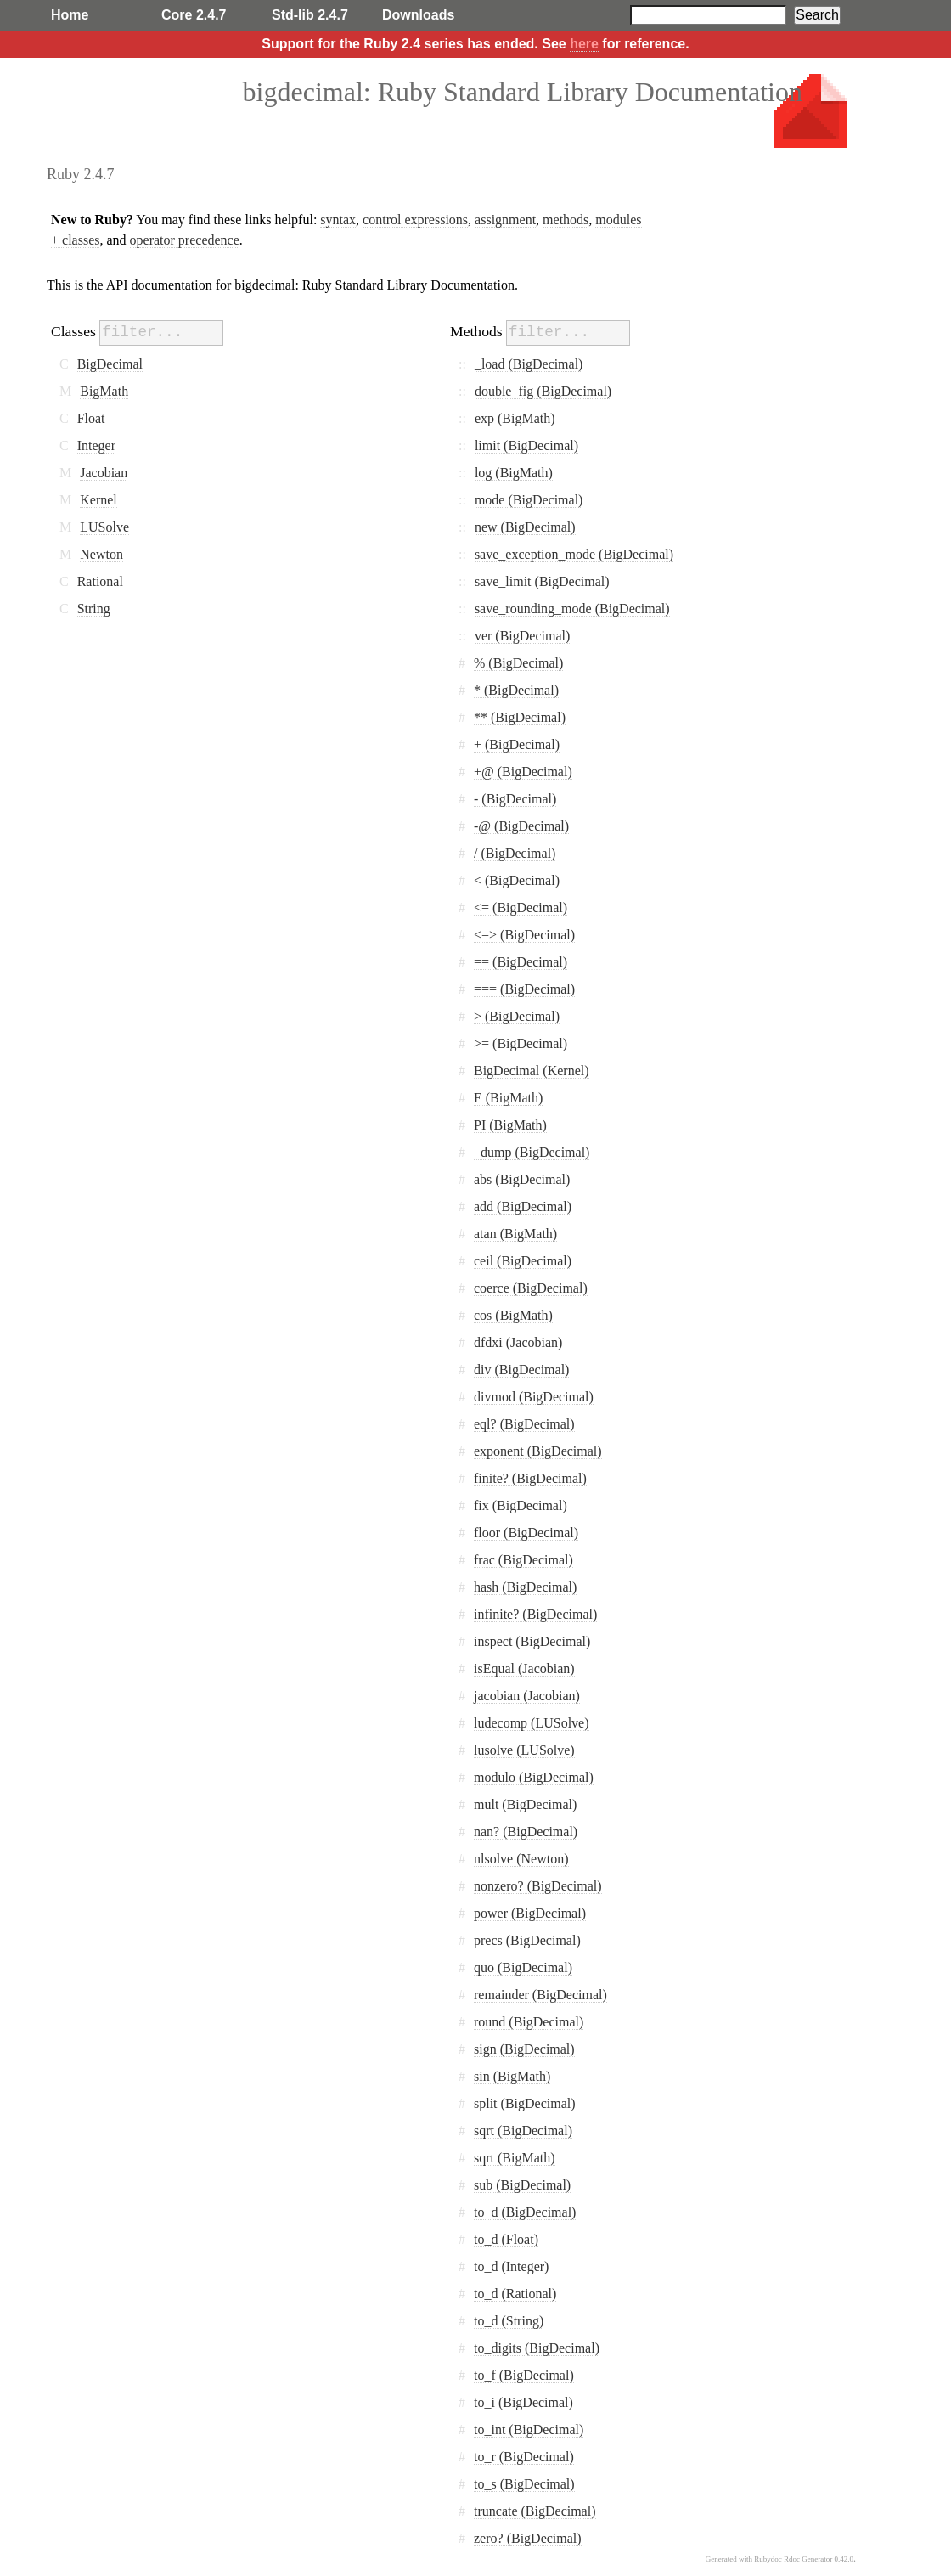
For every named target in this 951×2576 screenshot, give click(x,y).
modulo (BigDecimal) (534, 1777)
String (93, 608)
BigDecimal (110, 364)
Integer (96, 445)
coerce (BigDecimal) (531, 1288)
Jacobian (103, 472)
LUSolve (104, 527)
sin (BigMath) (512, 2076)
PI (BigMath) (510, 1125)
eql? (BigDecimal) (524, 1424)
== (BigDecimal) (520, 962)
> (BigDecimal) (517, 1016)
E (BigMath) (508, 1098)
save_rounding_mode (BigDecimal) (572, 608)
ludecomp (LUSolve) (531, 1723)
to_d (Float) (506, 2239)
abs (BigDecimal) (522, 1179)
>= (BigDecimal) (520, 1043)
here (584, 44)
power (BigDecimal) (530, 1913)
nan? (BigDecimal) (525, 1831)
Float (91, 418)
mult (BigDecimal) (525, 1804)
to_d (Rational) (515, 2293)
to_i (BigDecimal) (523, 2402)
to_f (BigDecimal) (524, 2375)
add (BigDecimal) (522, 1206)
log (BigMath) (514, 472)
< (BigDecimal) (517, 880)
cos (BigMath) (513, 1315)
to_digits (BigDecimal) (536, 2348)
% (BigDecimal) (518, 663)
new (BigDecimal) (525, 527)
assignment (505, 219)
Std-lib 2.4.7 (310, 15)
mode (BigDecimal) (529, 500)
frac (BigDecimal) (523, 1560)
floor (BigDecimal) (526, 1532)
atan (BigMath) (515, 1233)
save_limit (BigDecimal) (542, 581)
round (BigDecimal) (528, 2022)
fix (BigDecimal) (520, 1505)
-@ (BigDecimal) (521, 826)
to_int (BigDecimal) (528, 2429)
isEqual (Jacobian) (524, 1668)
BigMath (104, 391)
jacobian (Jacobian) (527, 1695)
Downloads (418, 15)
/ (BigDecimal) (514, 853)
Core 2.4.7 (193, 15)
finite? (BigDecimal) (530, 1478)
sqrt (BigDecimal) (523, 2130)
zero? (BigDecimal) (528, 2538)
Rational (100, 581)
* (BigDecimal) (516, 690)
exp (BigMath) (515, 418)
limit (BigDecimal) (526, 445)
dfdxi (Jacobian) (518, 1342)
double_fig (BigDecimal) (543, 391)
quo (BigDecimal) (523, 1967)
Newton (101, 554)
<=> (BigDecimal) (524, 934)
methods (565, 219)
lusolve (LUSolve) (524, 1750)
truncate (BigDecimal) (535, 2511)
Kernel (98, 500)
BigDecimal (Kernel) (531, 1070)
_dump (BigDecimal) (531, 1152)
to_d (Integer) (511, 2266)
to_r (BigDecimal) (524, 2456)
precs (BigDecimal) (527, 1940)
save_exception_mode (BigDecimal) (574, 554)
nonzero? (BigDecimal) (538, 1886)
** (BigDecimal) (520, 717)
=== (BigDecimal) (524, 989)
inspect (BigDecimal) (532, 1641)
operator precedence (184, 240)
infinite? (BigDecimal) (535, 1614)
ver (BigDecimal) (522, 635)
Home (69, 15)
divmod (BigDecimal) (534, 1396)
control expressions (415, 219)
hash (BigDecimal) (525, 1587)
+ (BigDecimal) (517, 744)
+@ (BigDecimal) (523, 771)
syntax (338, 219)
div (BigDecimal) (521, 1369)
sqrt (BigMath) (514, 2157)
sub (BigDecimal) (522, 2185)
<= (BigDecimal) (520, 907)
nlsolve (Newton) (521, 1859)
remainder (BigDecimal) (540, 1994)
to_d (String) (508, 2321)
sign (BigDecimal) (524, 2049)
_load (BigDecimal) (529, 364)
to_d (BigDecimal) (525, 2212)
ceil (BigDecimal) (522, 1261)
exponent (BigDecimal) (538, 1451)
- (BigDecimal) (515, 799)
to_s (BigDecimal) (524, 2484)
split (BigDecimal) (525, 2103)
